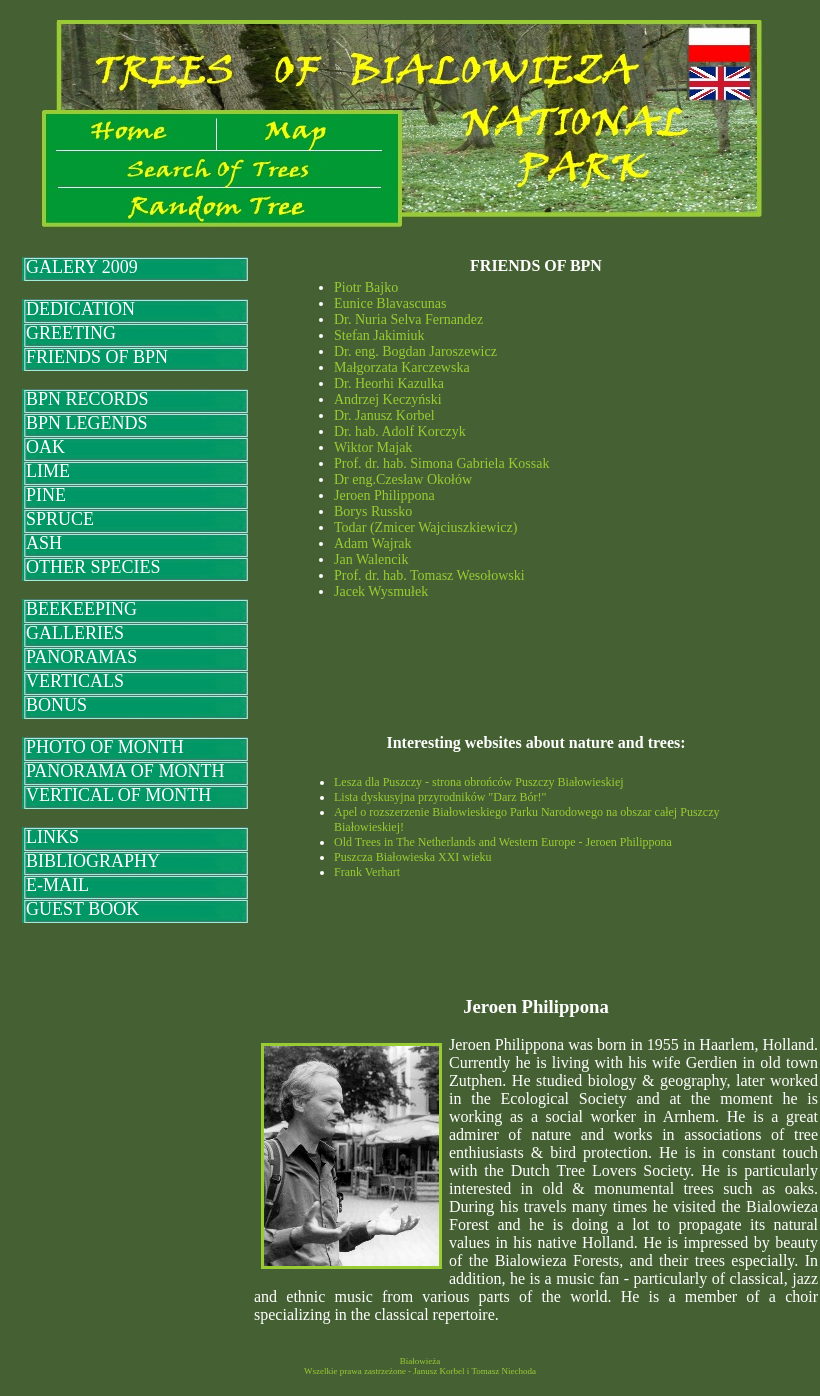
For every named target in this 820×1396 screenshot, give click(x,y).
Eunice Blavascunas (390, 303)
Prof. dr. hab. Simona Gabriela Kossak (441, 463)
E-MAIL (57, 885)
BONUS (56, 705)
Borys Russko (373, 511)
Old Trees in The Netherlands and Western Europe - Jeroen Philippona (503, 842)
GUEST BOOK (82, 909)
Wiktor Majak (373, 447)
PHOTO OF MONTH (105, 747)
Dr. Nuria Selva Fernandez (408, 319)
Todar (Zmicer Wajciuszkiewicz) (425, 527)
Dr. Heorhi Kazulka (389, 383)
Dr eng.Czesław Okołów (403, 479)
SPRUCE (60, 519)
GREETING (71, 333)
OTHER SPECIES (93, 567)
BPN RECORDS (87, 399)
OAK (45, 447)
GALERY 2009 (82, 267)
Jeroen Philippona (384, 495)
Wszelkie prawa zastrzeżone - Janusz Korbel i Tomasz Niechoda (420, 1371)
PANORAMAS (81, 657)
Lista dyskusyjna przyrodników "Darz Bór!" (440, 797)
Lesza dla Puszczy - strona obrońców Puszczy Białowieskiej (479, 782)
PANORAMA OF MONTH (125, 771)
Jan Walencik (371, 559)
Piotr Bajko (366, 287)
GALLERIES (75, 633)
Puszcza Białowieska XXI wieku (413, 857)
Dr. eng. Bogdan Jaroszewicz (415, 351)
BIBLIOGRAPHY (93, 861)
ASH (44, 543)
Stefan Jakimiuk (379, 335)
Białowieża (420, 1361)
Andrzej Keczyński (388, 399)
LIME (48, 471)
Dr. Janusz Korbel (384, 415)
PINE (46, 495)
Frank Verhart (367, 872)
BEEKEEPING (81, 609)
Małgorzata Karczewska (402, 367)
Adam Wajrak (373, 543)
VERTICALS (75, 681)
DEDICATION (80, 309)
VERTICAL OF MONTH (118, 795)
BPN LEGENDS (87, 423)
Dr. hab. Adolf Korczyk (400, 431)
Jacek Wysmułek (381, 591)
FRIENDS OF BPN (97, 357)
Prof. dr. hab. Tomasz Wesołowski (429, 575)
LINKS (52, 837)
